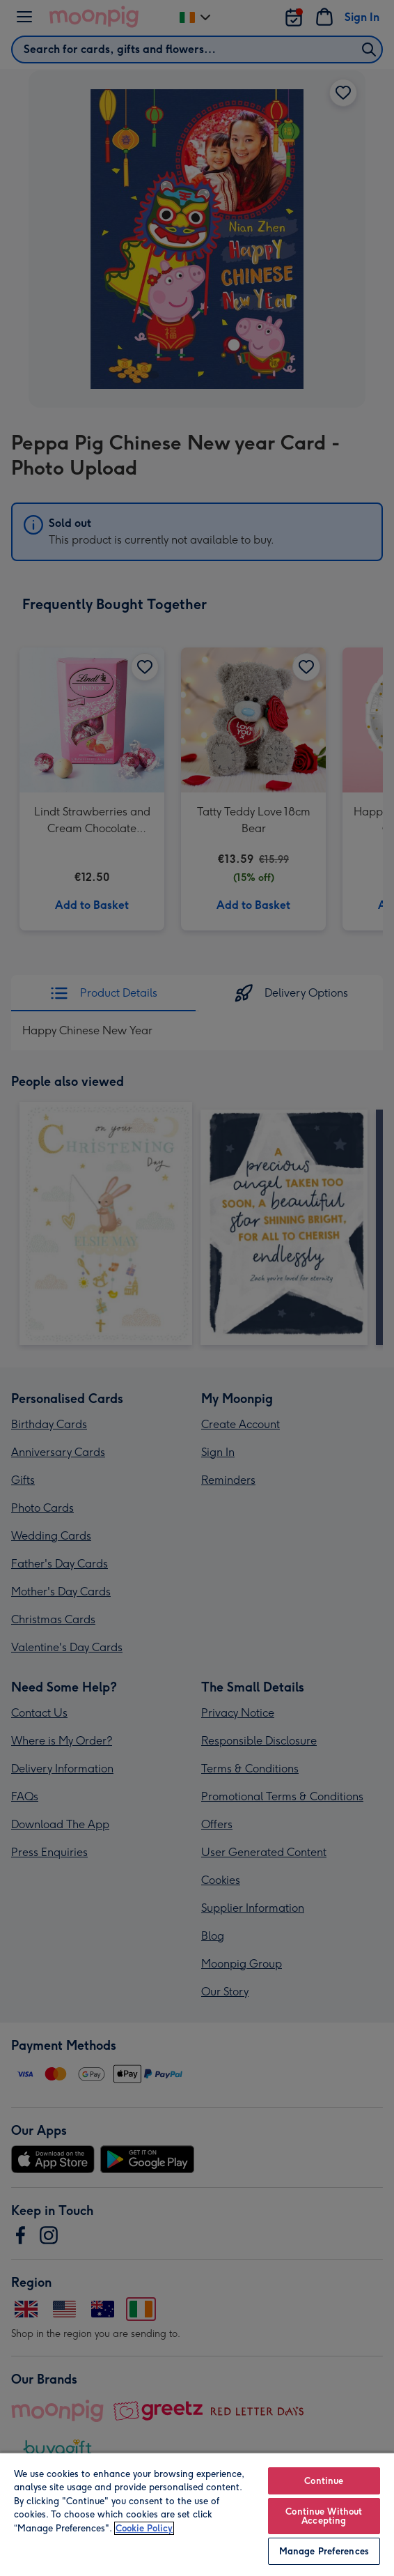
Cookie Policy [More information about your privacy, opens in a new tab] (144, 2528)
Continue (323, 2481)
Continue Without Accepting (323, 2516)
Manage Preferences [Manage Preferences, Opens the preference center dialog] (324, 2551)
